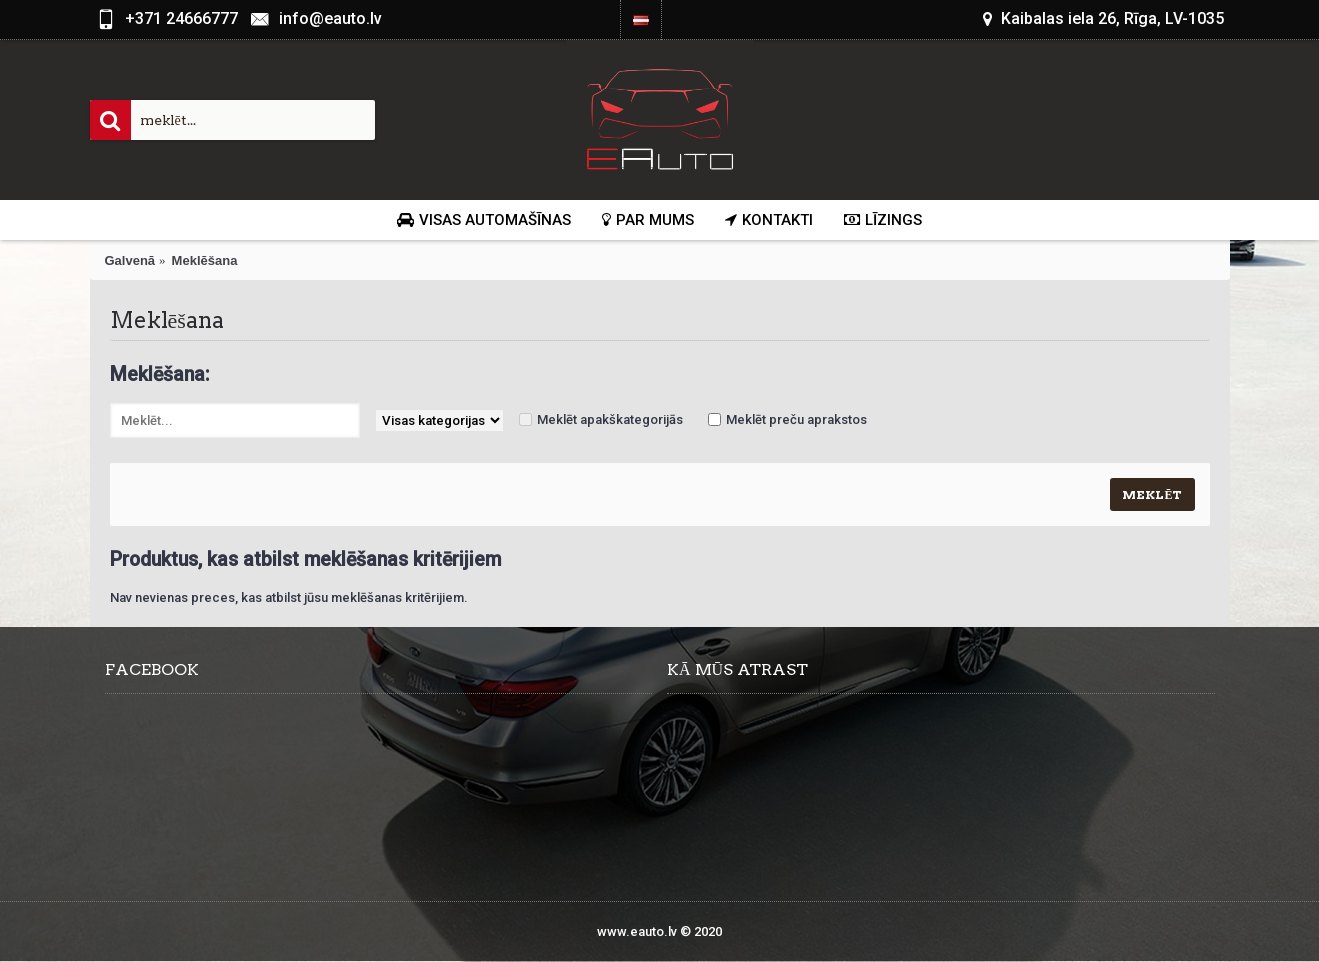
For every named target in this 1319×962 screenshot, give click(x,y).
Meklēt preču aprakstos (796, 419)
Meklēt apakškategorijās (610, 419)
